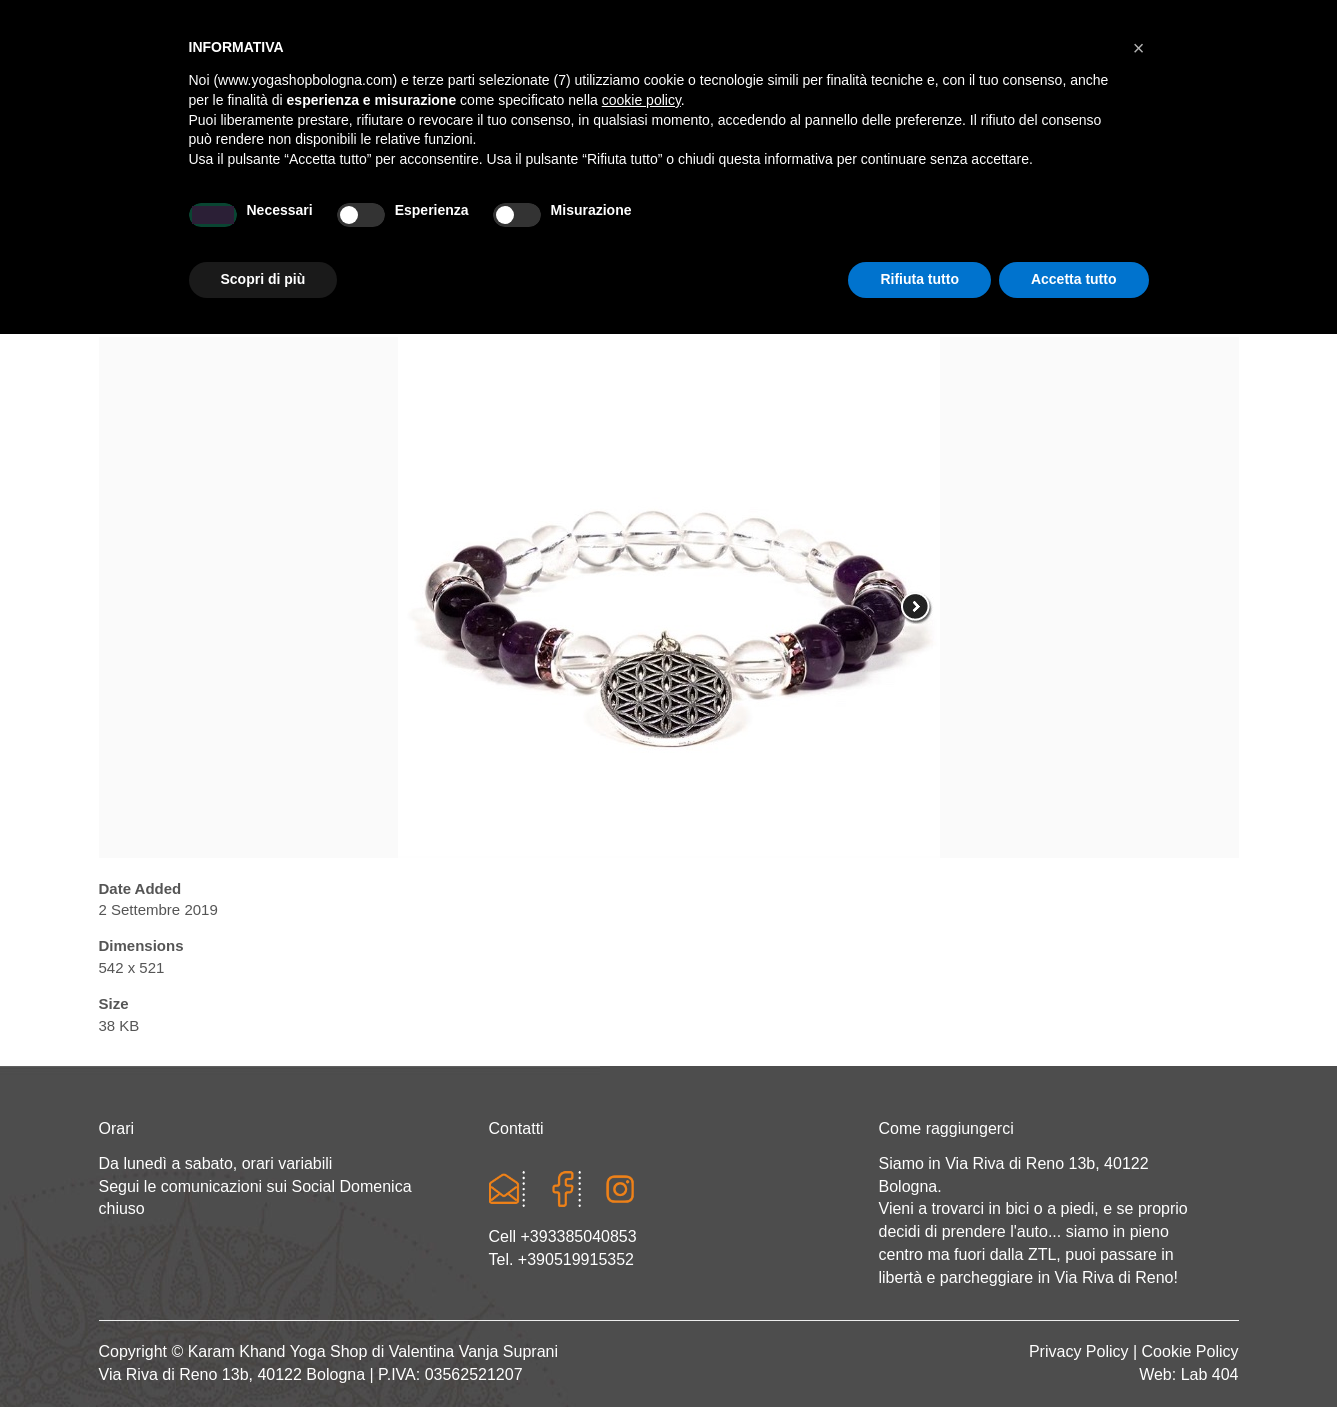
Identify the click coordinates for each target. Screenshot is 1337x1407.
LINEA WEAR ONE (753, 226)
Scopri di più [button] (263, 1352)
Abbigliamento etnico (963, 226)
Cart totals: (167, 20)
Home (178, 226)
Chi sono (285, 226)
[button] (1139, 1121)
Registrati (1065, 20)
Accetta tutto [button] (1074, 1352)
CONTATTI (1144, 226)
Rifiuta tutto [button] (919, 1352)
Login (987, 20)
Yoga (392, 226)
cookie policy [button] (641, 1173)
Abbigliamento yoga (550, 226)
